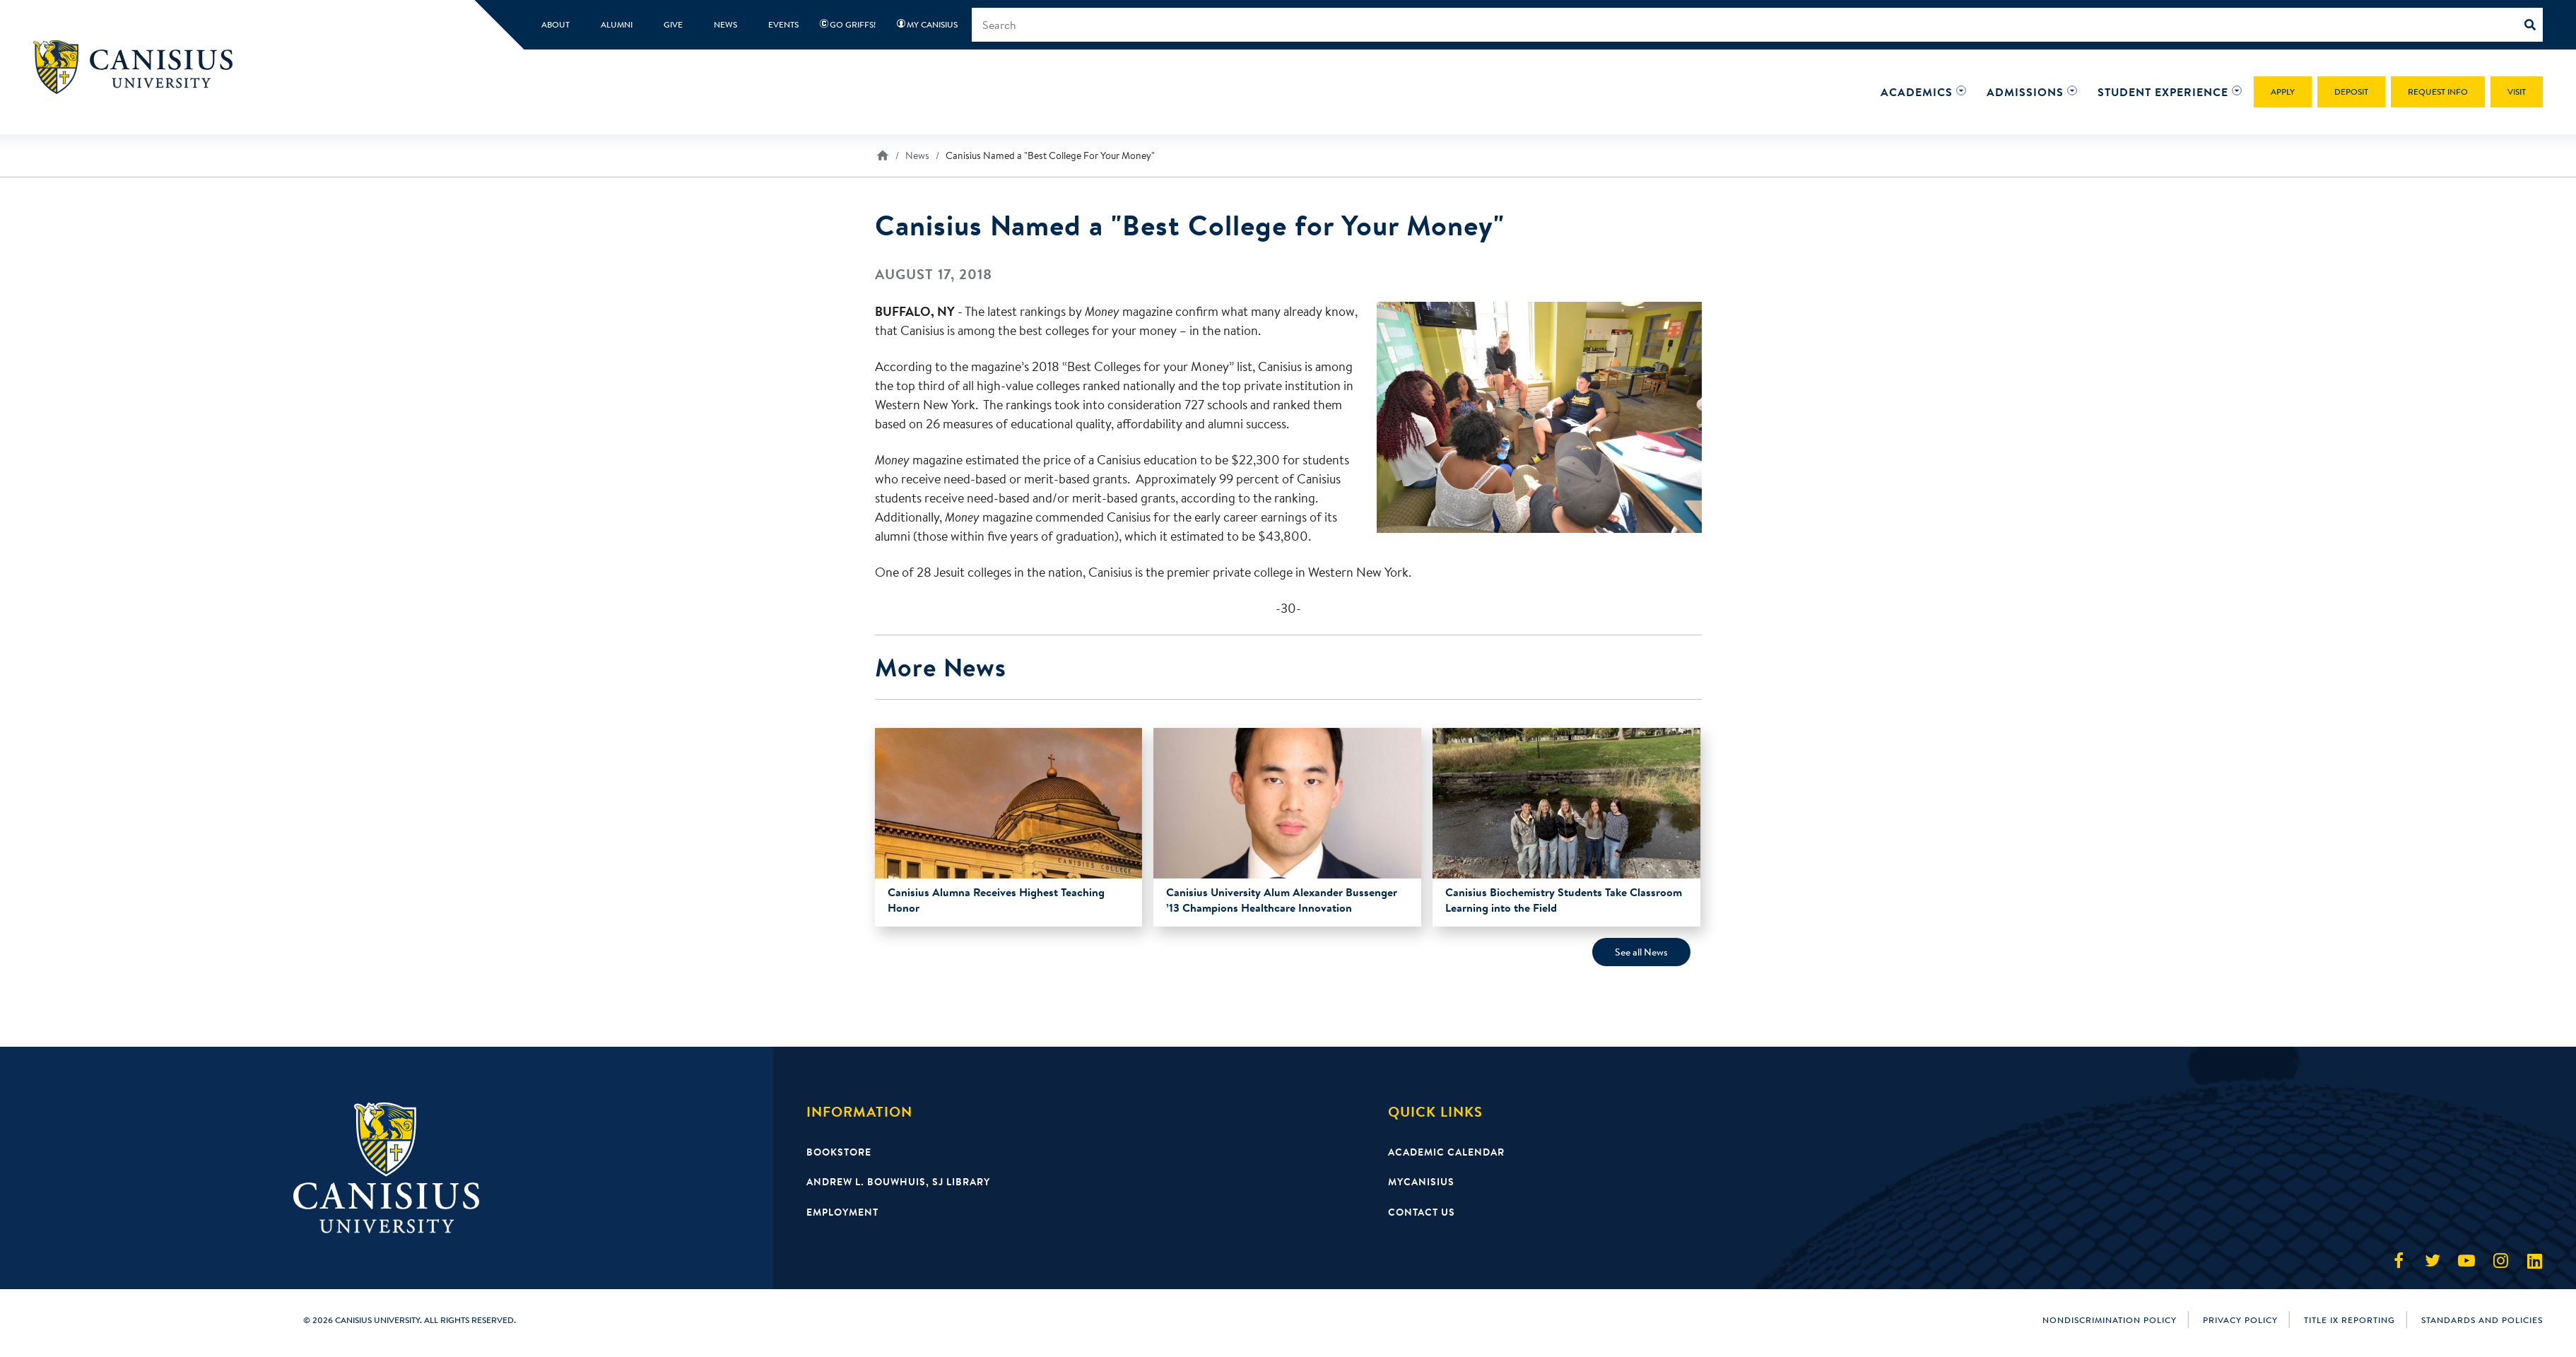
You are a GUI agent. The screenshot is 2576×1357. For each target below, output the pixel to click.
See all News (1641, 952)
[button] (1916, 91)
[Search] (2533, 25)
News (917, 155)
